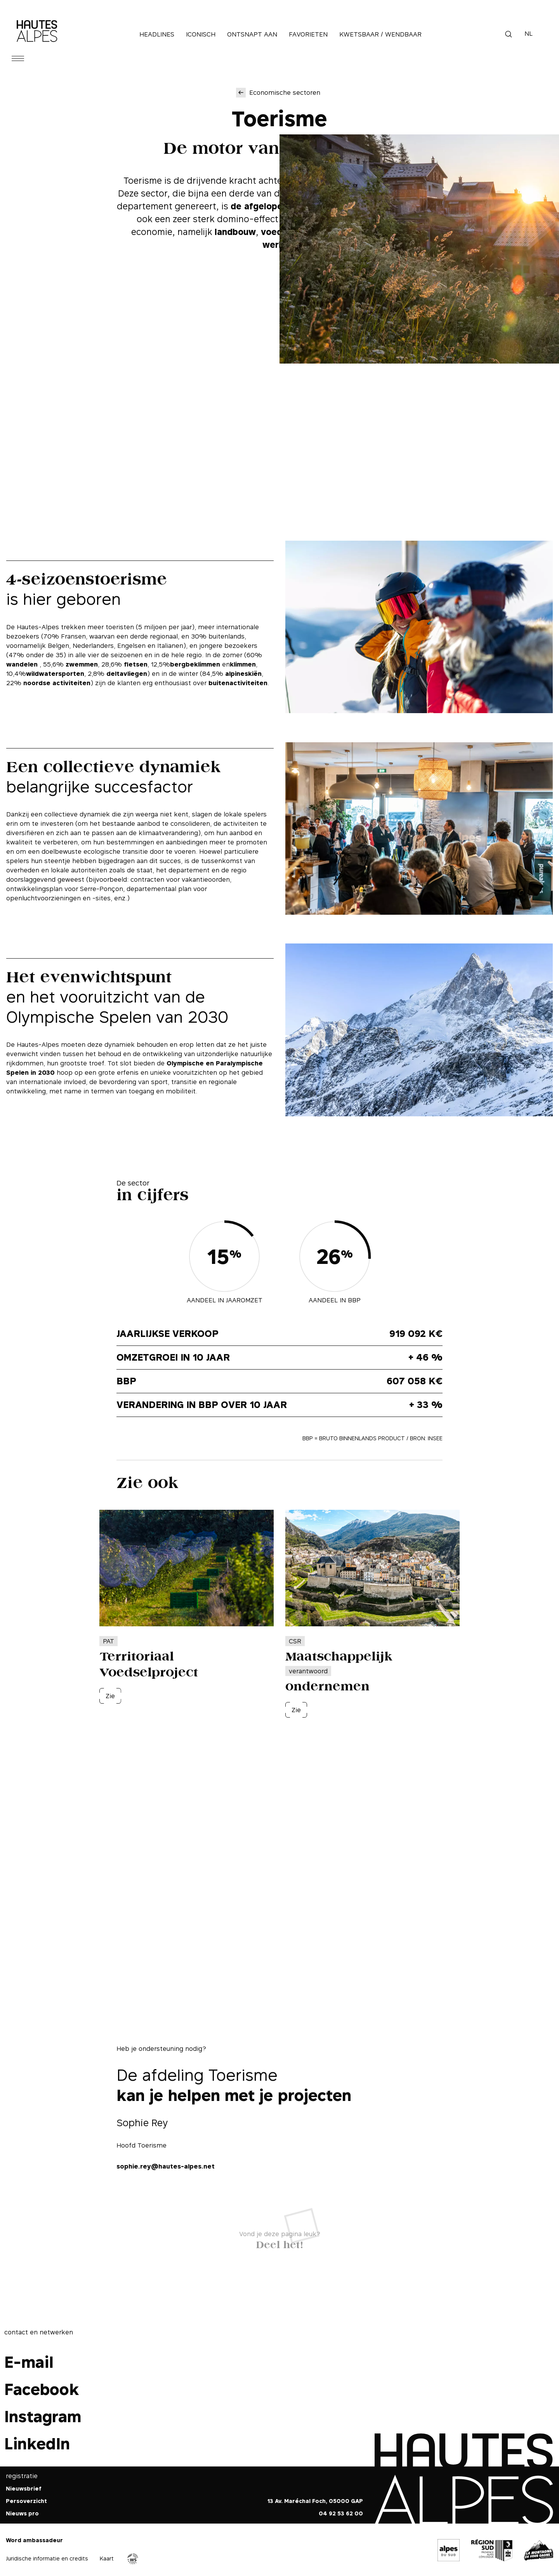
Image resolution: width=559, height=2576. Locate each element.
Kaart (107, 2558)
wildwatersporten (55, 673)
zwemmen (82, 664)
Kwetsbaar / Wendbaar (380, 34)
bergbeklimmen (195, 664)
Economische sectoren (284, 92)
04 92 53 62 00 (341, 2513)
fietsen (136, 664)
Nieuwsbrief (24, 2488)
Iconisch (200, 34)
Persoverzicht (26, 2501)
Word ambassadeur (34, 2540)
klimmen (243, 664)
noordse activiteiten (56, 683)
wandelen (23, 664)
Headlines (156, 34)
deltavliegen (126, 673)
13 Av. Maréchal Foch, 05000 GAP (315, 2501)
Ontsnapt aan (252, 34)
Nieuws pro (22, 2513)
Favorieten (308, 34)
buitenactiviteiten (237, 683)
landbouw (235, 232)
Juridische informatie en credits (47, 2558)
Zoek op (508, 34)
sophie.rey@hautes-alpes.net (165, 2166)
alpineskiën (243, 673)
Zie (110, 1696)
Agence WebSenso (132, 2558)
